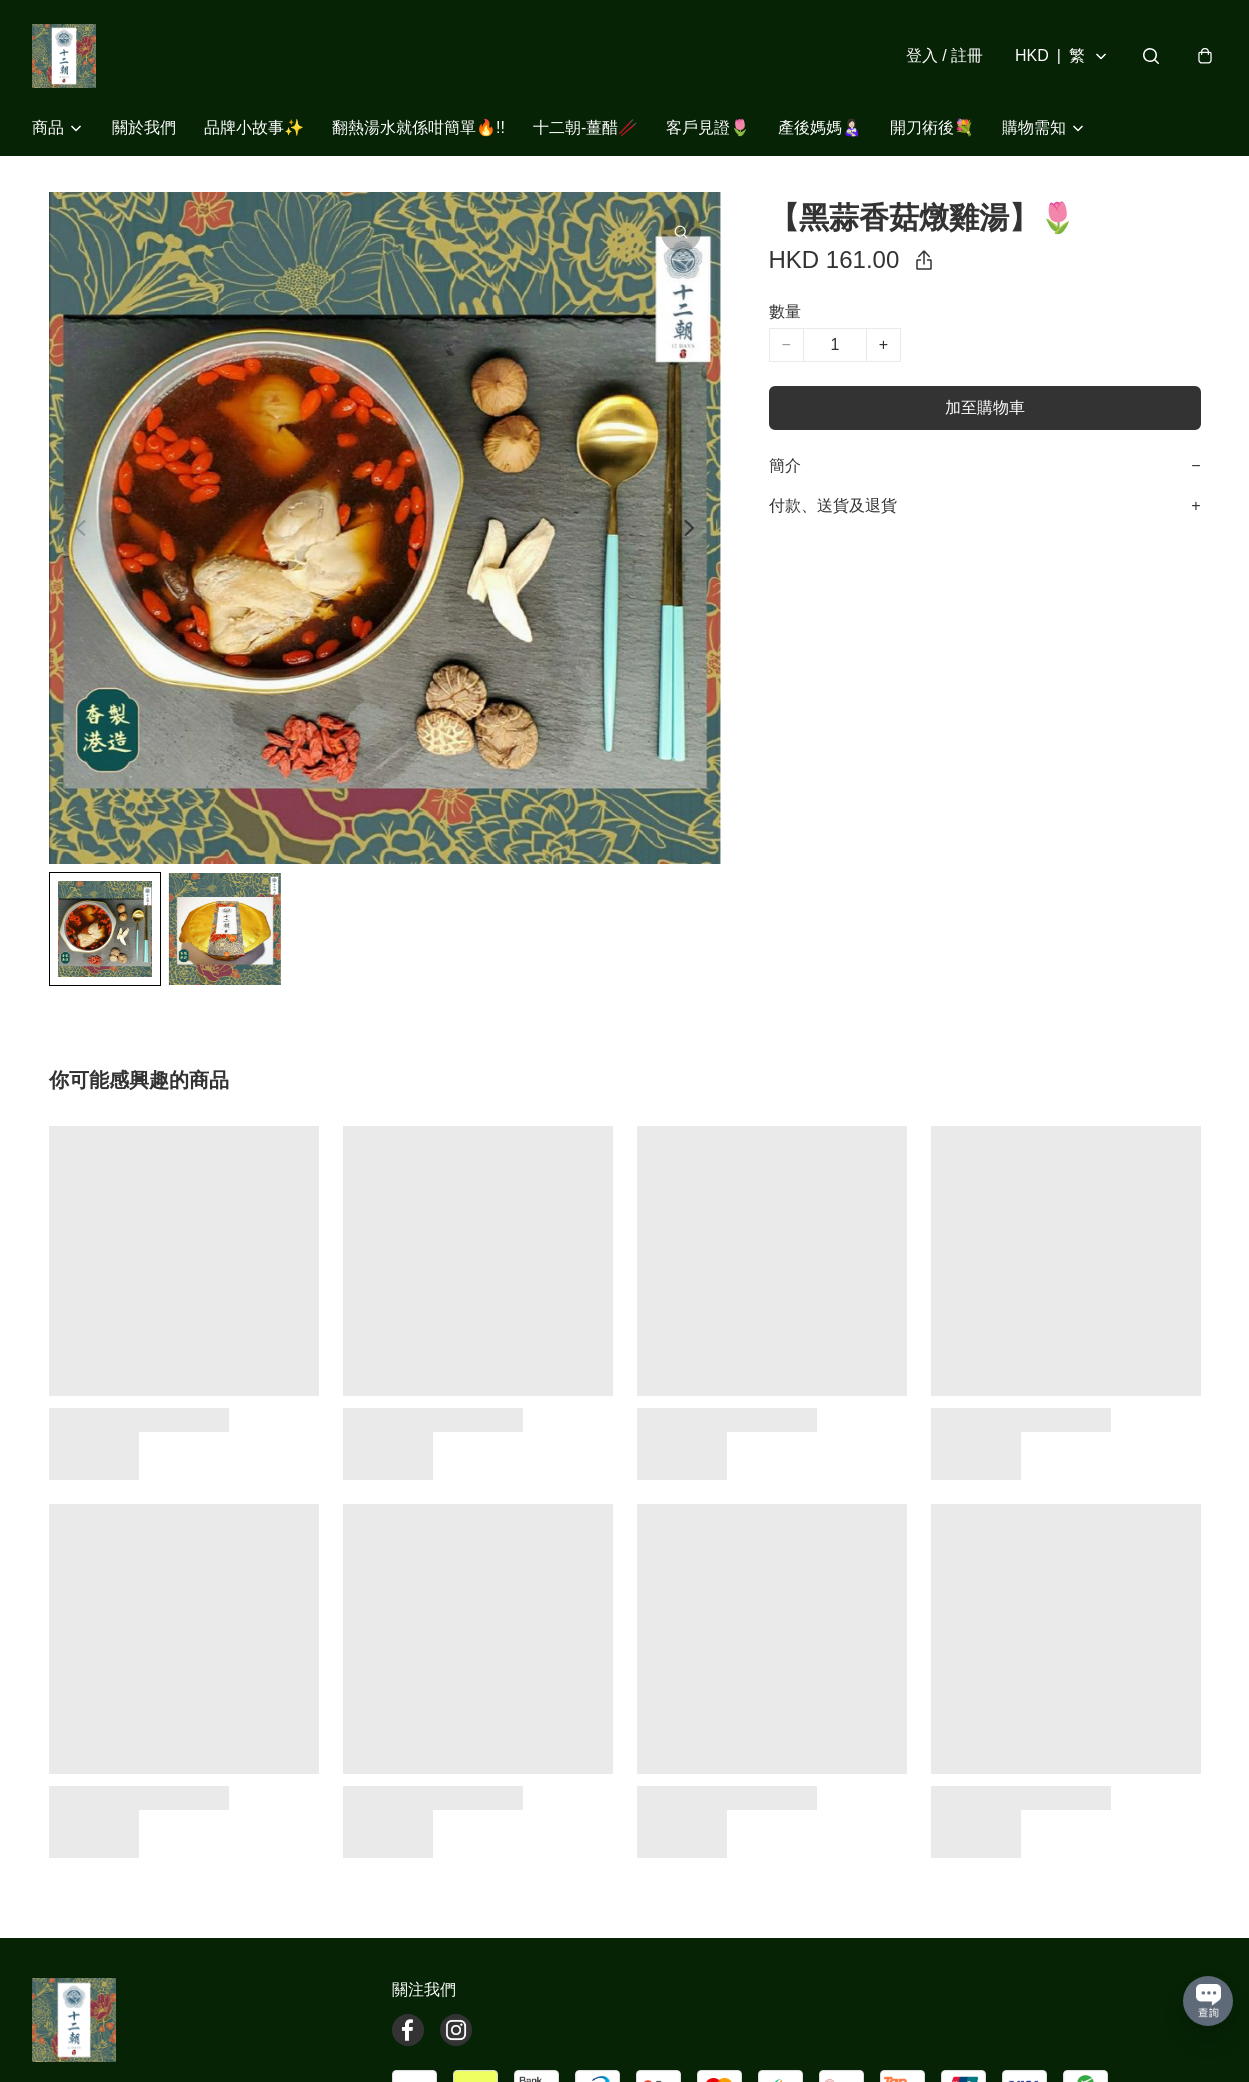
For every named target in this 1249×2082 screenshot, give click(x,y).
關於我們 (144, 127)
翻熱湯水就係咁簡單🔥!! (418, 127)
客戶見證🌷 (708, 127)
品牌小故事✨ (254, 127)
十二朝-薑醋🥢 (585, 127)
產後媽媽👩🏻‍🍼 (820, 127)
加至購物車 (985, 407)
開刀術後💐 (932, 127)
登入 (944, 55)
